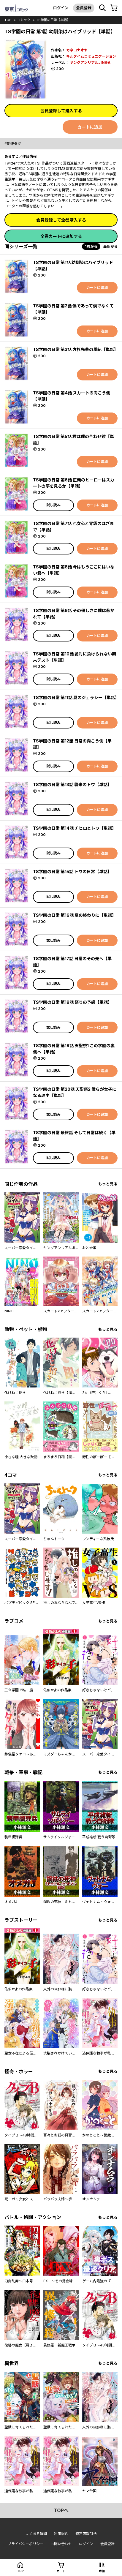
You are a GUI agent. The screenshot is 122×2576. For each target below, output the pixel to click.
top (7, 20)
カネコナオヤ (77, 50)
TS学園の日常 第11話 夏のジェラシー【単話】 (76, 697)
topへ (61, 2510)
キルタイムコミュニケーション (91, 56)
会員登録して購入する (61, 110)
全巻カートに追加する (61, 236)
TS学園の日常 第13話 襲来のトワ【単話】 (72, 784)
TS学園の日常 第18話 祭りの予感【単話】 (72, 1002)
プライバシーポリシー (25, 2544)
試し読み (53, 505)
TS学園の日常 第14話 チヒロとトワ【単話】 (74, 828)
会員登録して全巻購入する (61, 219)
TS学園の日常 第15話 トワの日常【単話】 (72, 871)
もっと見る (108, 1184)
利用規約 (61, 2533)
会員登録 (83, 7)
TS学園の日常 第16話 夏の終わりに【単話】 (74, 915)
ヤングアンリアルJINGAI (91, 62)
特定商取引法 (86, 2533)
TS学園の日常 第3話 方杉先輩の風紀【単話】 (75, 349)
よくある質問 (36, 2533)
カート (61, 2571)
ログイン (61, 7)
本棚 (102, 2571)
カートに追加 (89, 126)
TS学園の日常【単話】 (53, 20)
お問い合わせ (61, 2544)
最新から (110, 246)
